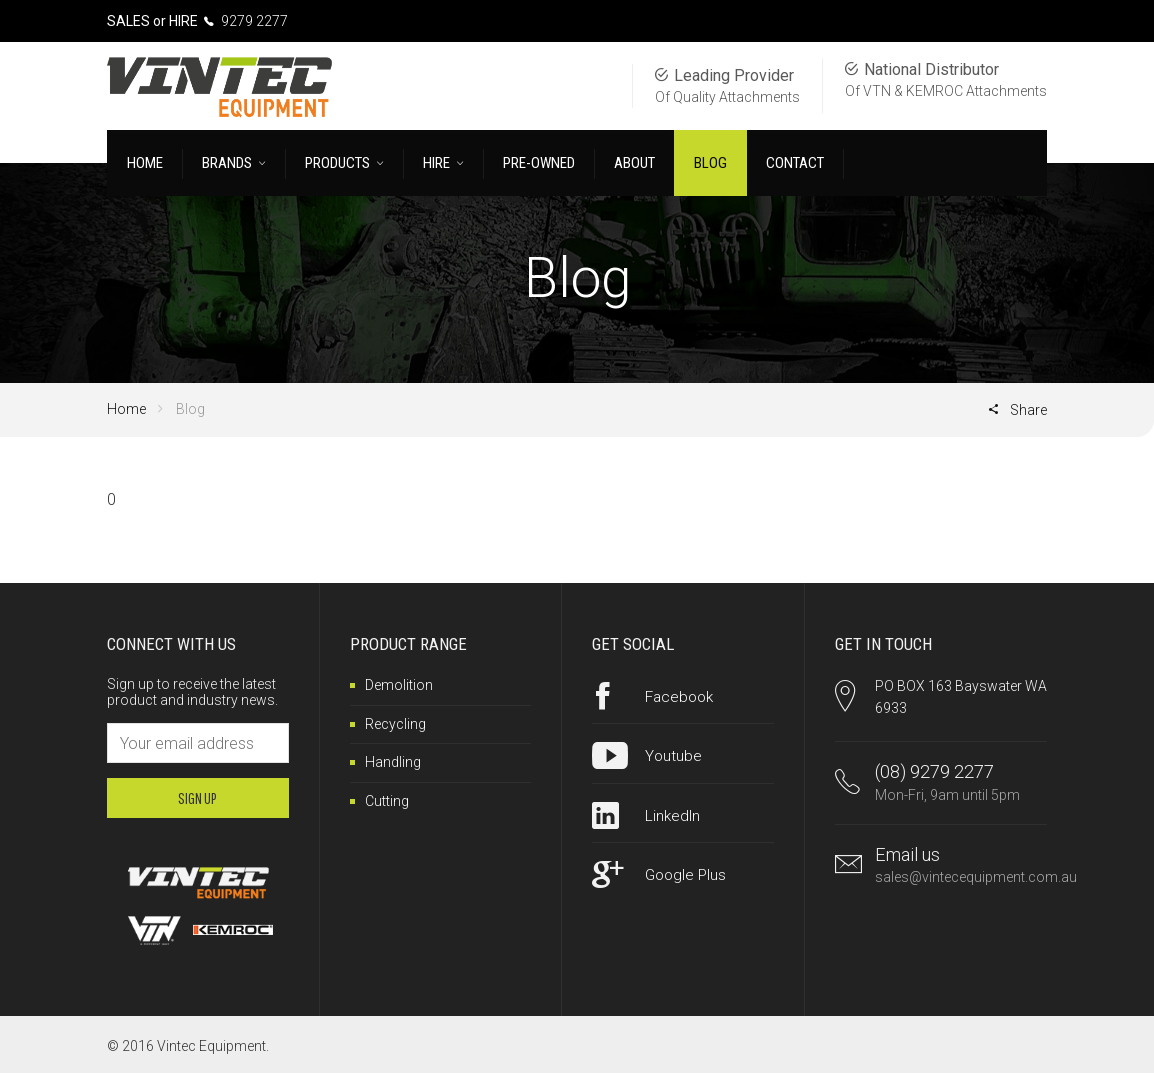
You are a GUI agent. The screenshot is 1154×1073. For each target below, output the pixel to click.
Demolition (399, 685)
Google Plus (685, 875)
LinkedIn (672, 816)
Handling (393, 762)
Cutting (387, 801)
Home (126, 409)
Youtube (673, 756)
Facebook (679, 697)
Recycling (395, 724)
